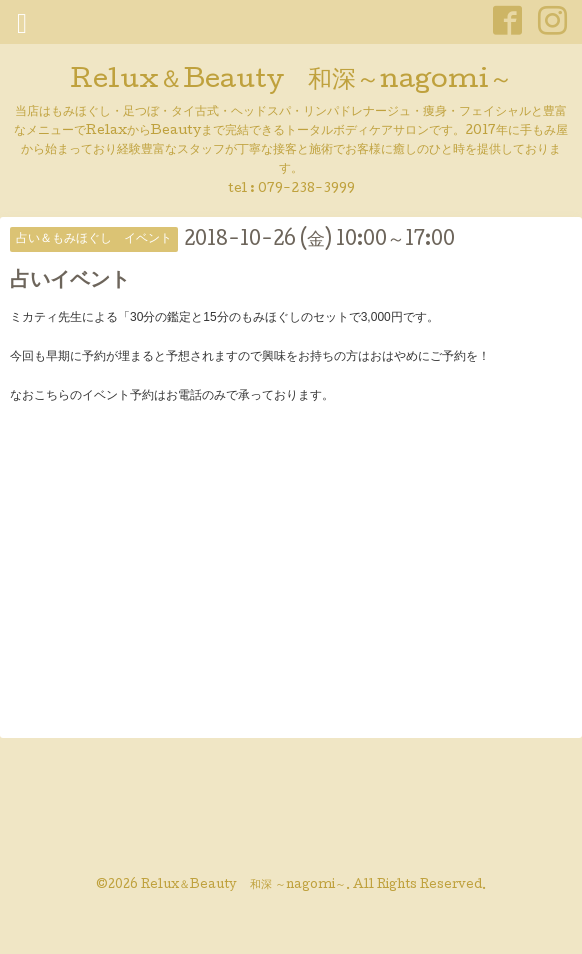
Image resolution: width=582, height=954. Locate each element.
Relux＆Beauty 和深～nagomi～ (291, 81)
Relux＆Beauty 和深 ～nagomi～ (243, 886)
